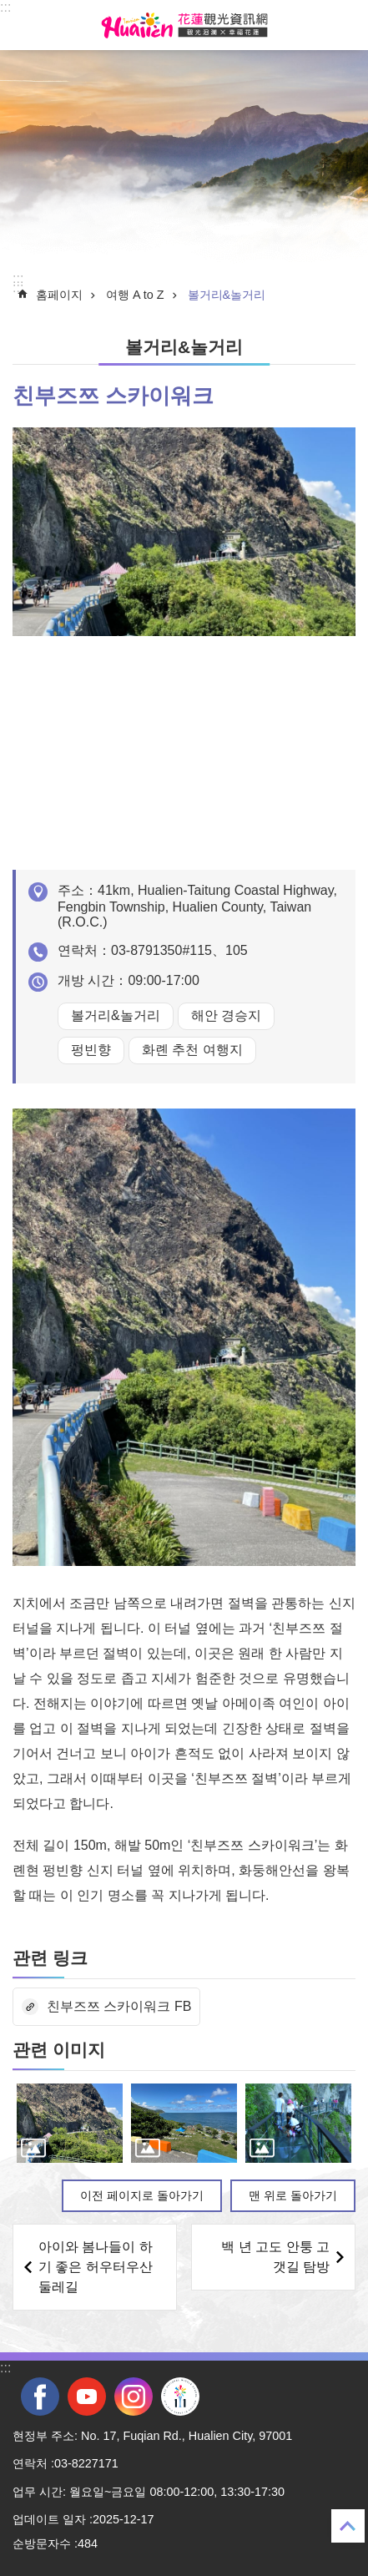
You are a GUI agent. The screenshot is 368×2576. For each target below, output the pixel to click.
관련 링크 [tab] (50, 1957)
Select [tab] (8, 8)
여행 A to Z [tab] (135, 294)
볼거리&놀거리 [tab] (227, 294)
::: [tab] (5, 7)
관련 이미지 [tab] (59, 2049)
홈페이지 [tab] (59, 294)
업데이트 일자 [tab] (49, 2519)
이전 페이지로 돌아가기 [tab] (142, 2195)
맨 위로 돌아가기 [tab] (293, 2195)
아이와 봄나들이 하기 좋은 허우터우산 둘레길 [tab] (95, 2267)
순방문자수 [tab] (42, 2543)
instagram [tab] (133, 2396)
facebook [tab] (40, 2396)
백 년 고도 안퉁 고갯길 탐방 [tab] (275, 2257)
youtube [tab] (87, 2396)
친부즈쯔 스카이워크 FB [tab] (119, 2006)
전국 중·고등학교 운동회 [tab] (180, 2396)
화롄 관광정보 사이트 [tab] (184, 25)
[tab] (70, 2123)
